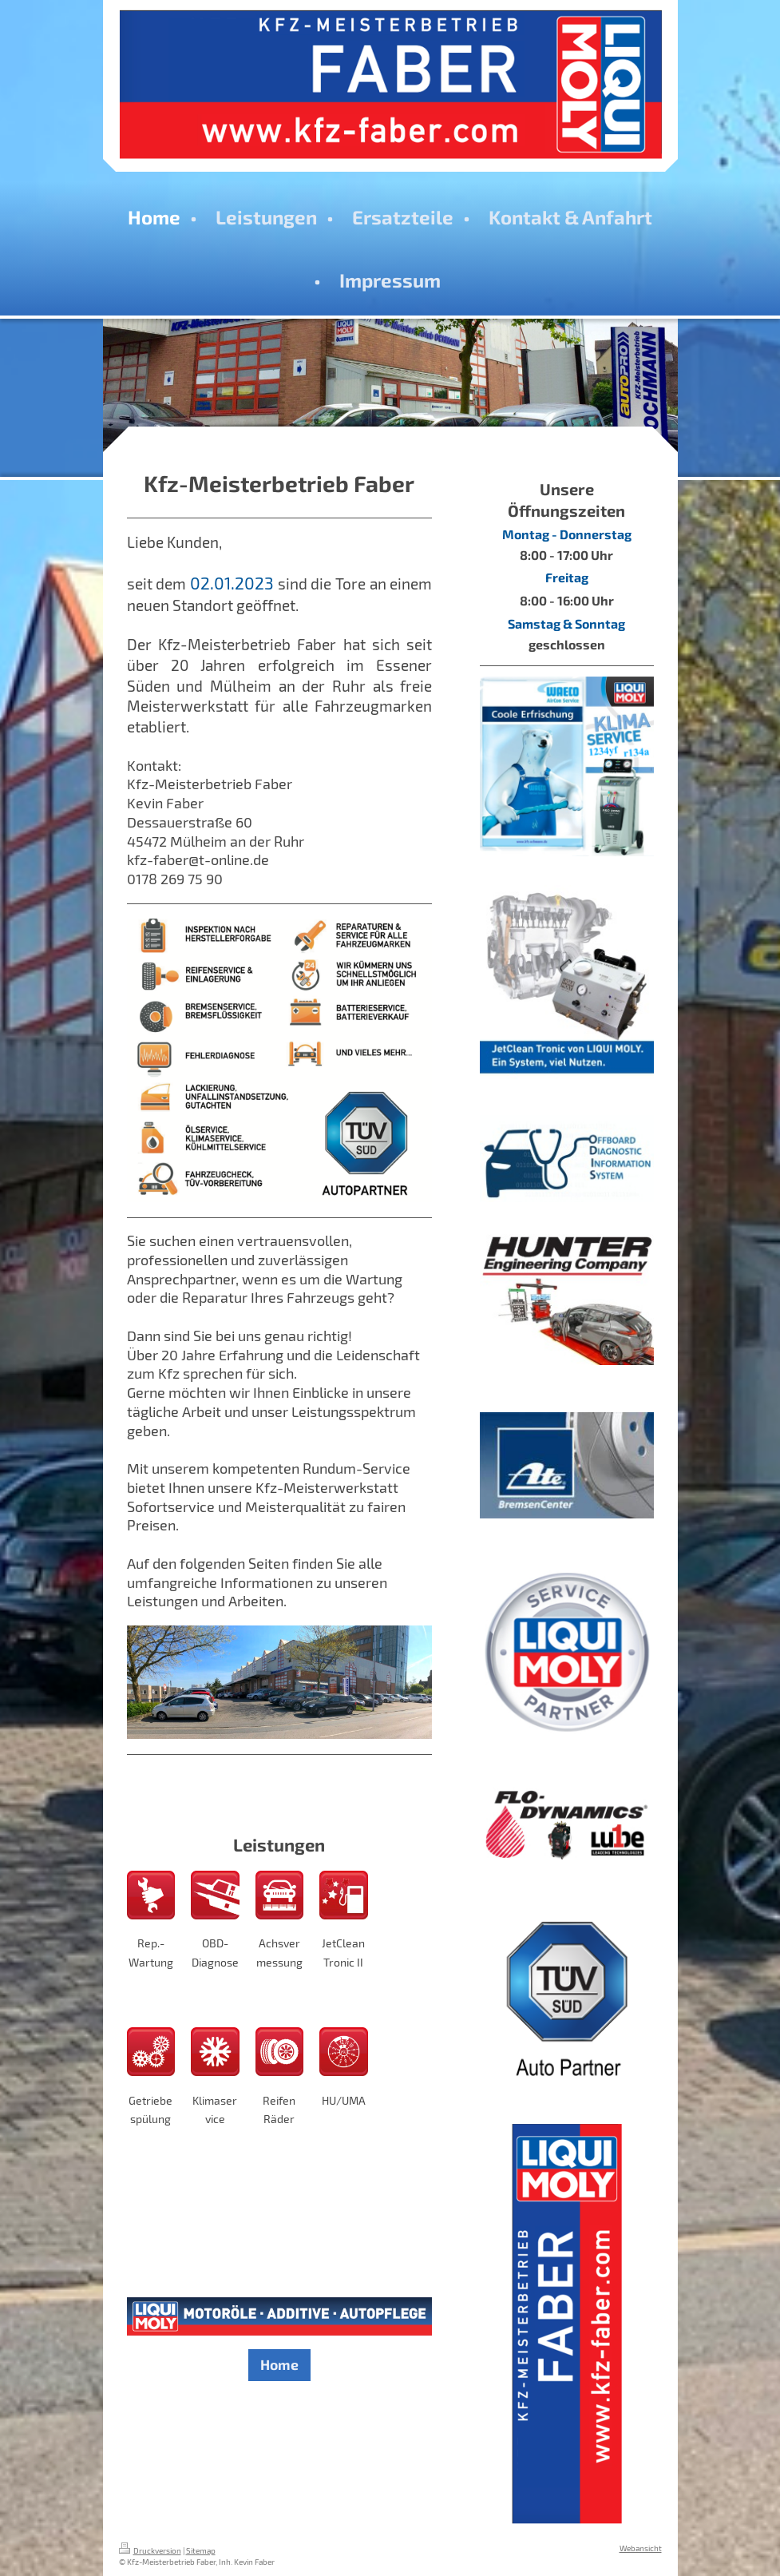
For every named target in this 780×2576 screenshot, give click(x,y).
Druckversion (150, 2550)
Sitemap (201, 2550)
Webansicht (641, 2548)
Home (279, 2364)
